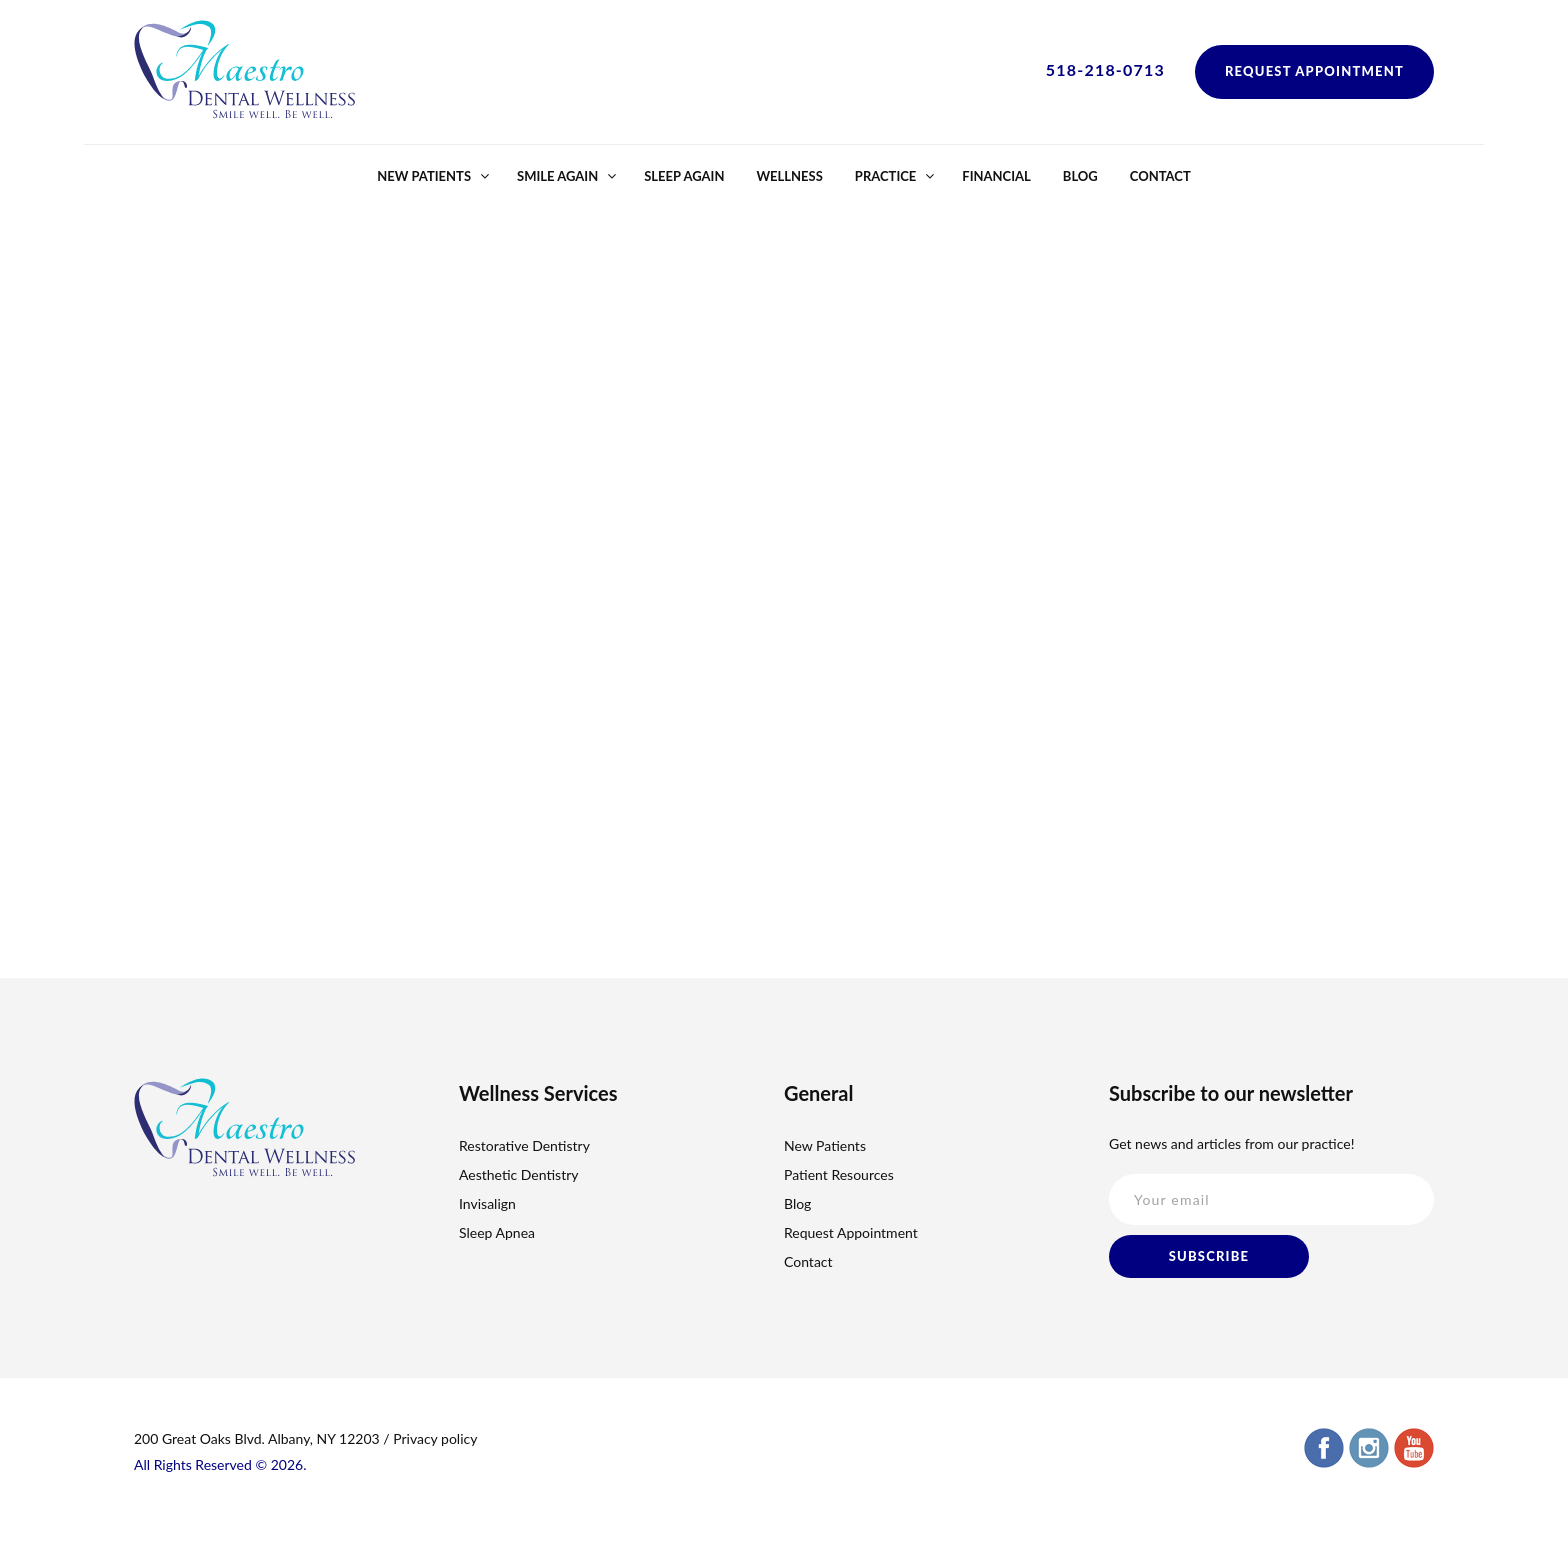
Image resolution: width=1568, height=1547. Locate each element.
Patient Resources (839, 1174)
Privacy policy (435, 1438)
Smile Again (557, 176)
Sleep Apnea (497, 1232)
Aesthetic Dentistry (518, 1174)
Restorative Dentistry (524, 1145)
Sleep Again (684, 176)
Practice (885, 176)
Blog (1080, 176)
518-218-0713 (1105, 69)
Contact (1160, 176)
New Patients (424, 176)
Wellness (789, 176)
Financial (996, 176)
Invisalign (487, 1203)
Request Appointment (1314, 71)
